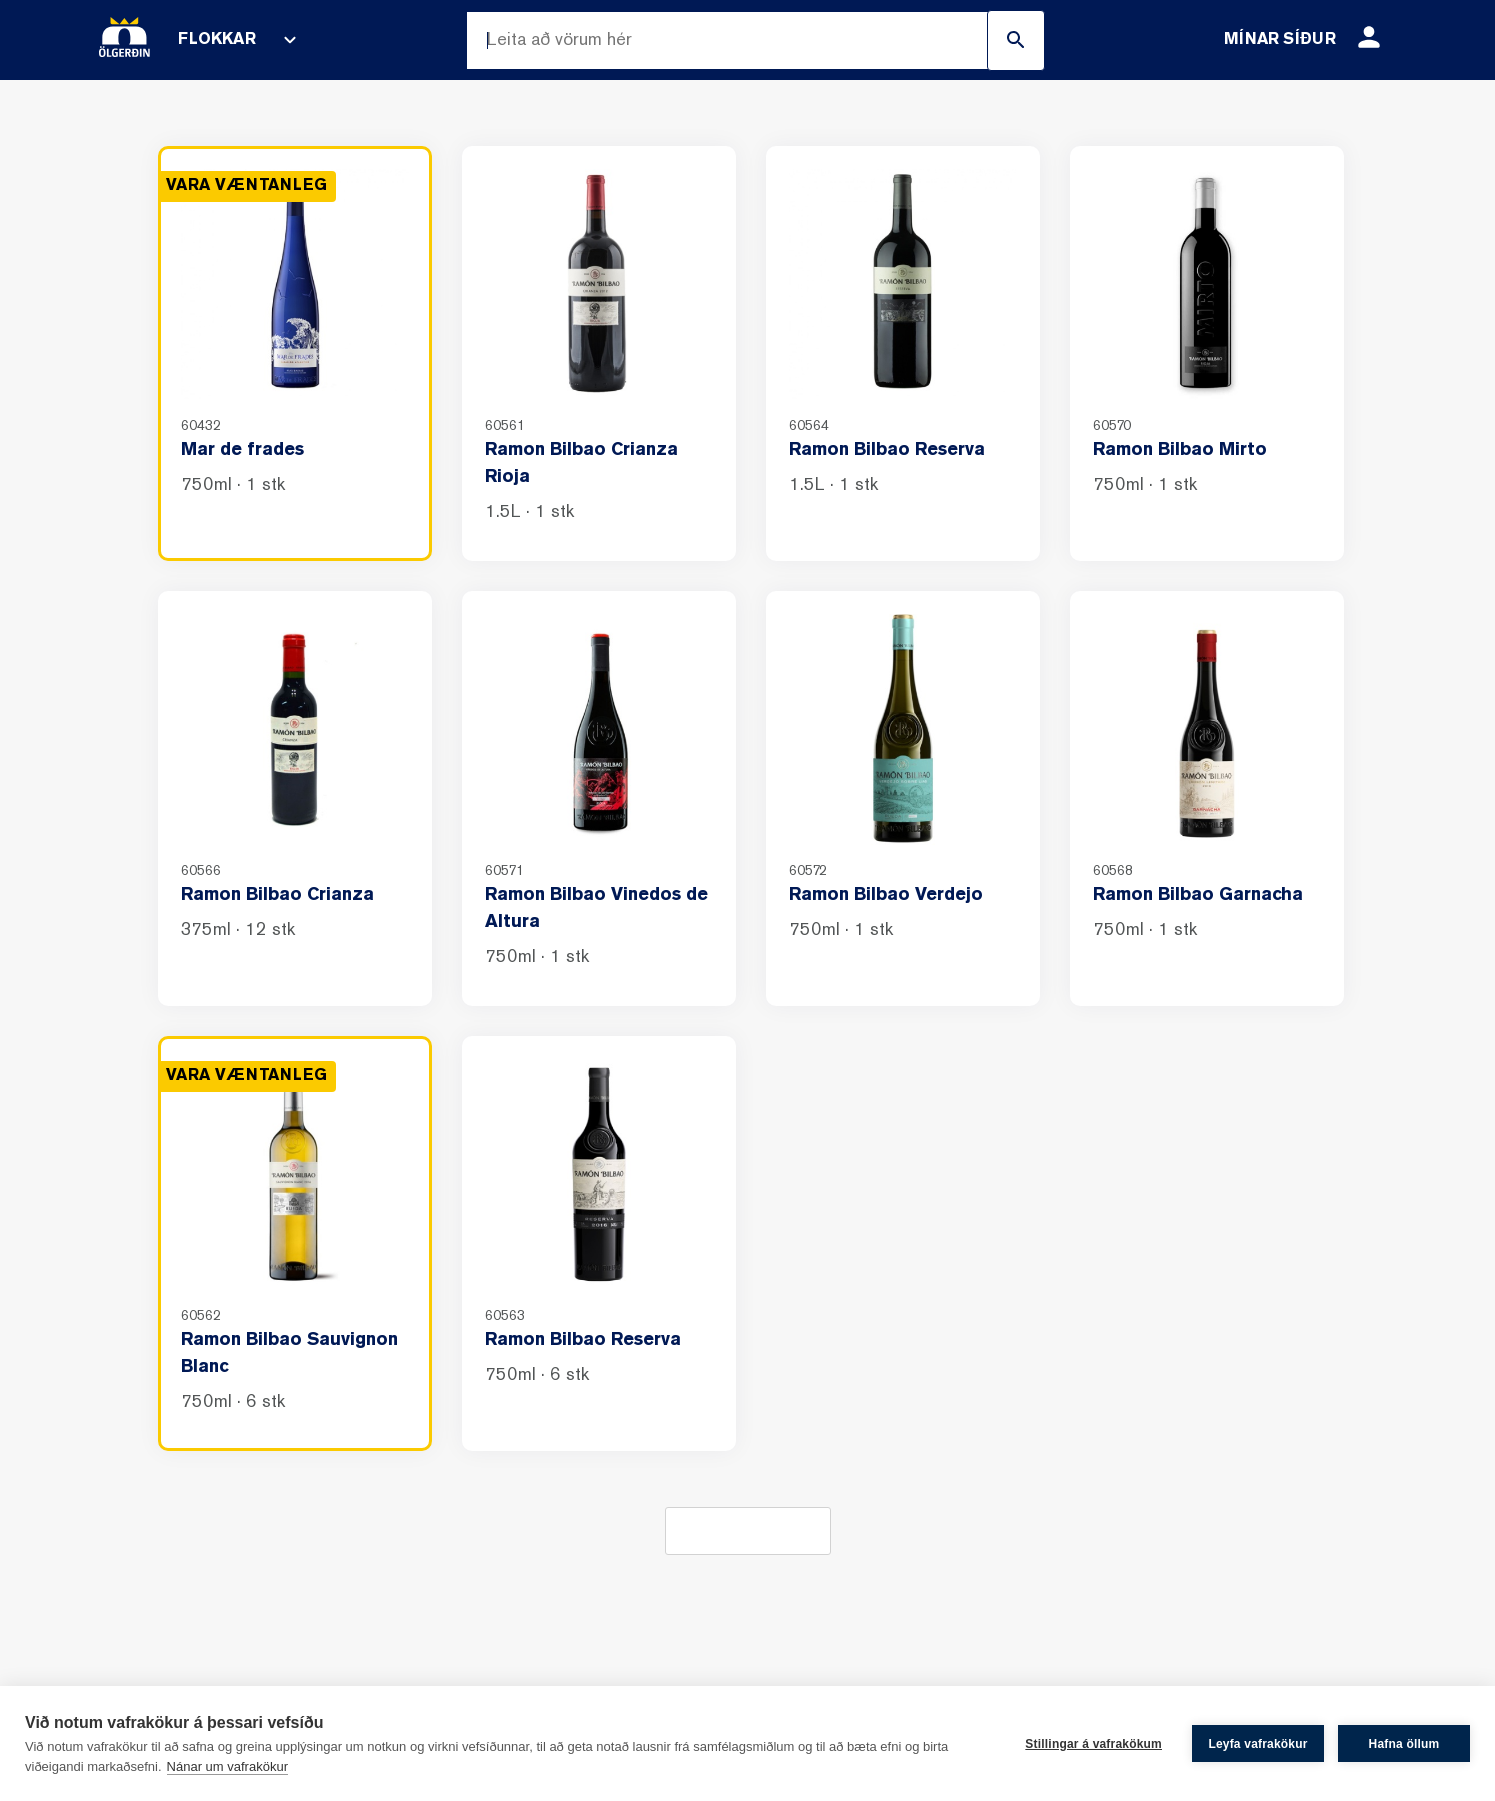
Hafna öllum (1404, 1744)
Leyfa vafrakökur (1257, 1744)
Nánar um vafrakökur (227, 1766)
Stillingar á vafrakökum (1093, 1744)
